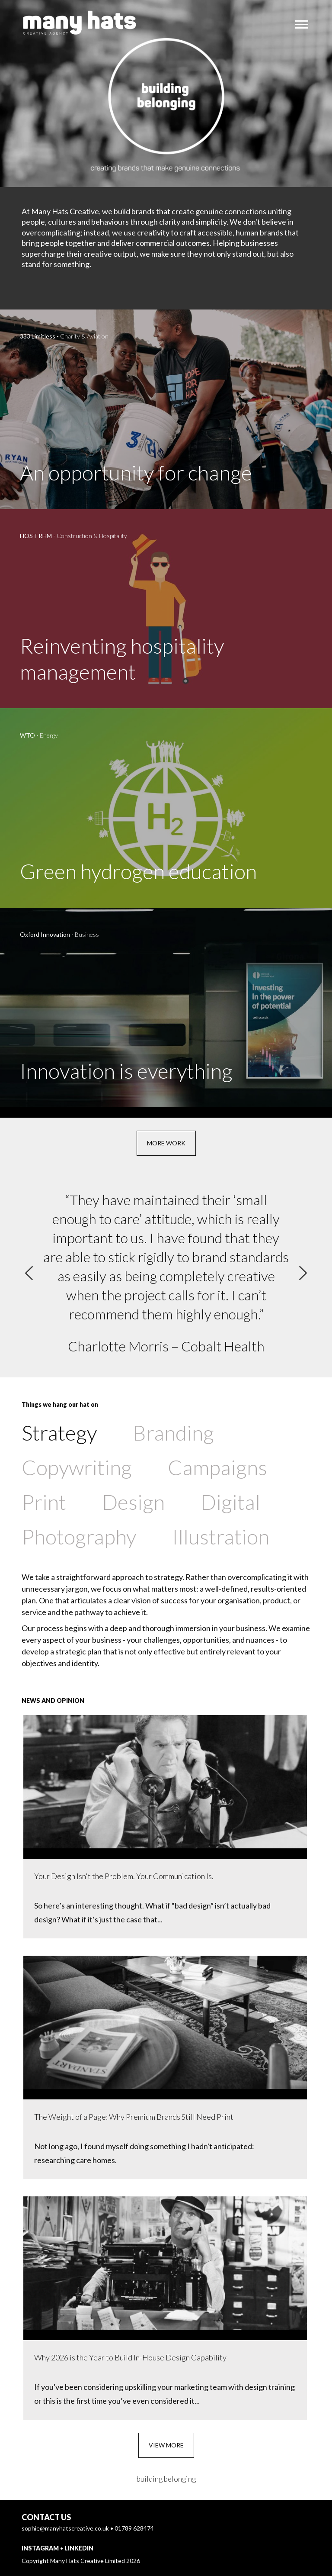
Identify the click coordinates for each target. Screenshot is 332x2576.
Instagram (40, 2548)
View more (166, 2445)
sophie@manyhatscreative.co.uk (65, 2528)
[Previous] (29, 1272)
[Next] (302, 1272)
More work (166, 1143)
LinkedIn (78, 2548)
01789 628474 (134, 2528)
